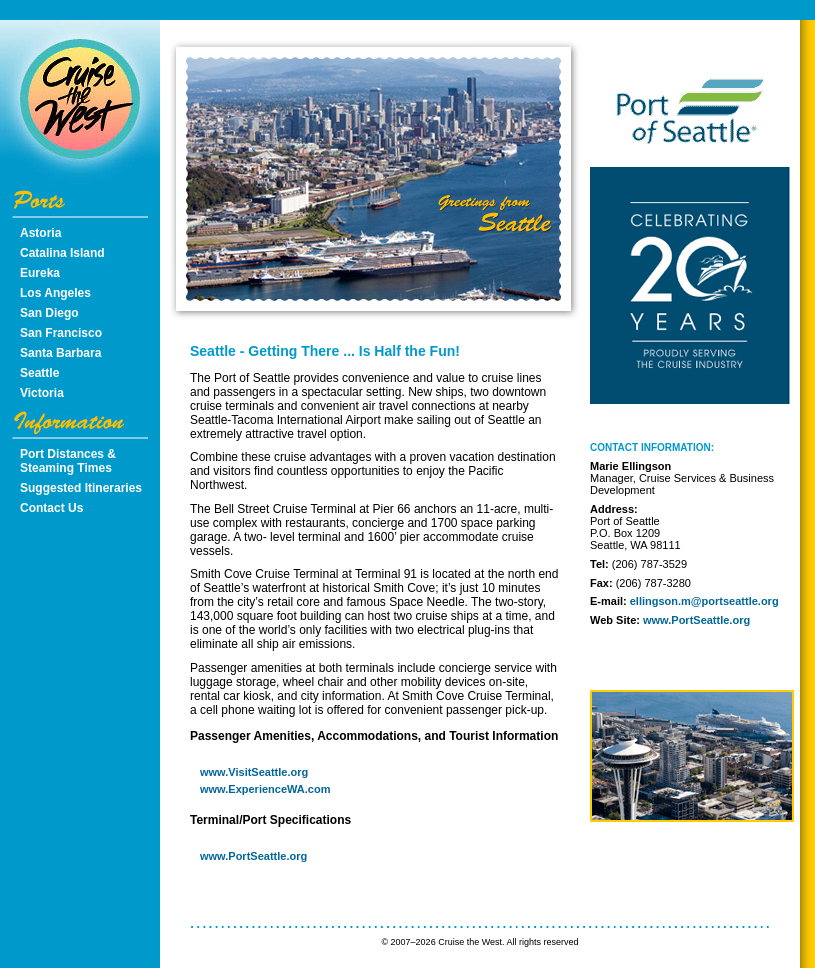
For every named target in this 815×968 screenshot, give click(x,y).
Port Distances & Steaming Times (68, 461)
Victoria (42, 393)
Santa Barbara (60, 353)
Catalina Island (62, 253)
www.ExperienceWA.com (265, 789)
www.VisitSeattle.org (254, 772)
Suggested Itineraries (81, 488)
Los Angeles (55, 293)
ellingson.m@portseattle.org (704, 601)
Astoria (40, 233)
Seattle (39, 373)
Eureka (40, 273)
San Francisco (61, 333)
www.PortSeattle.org (253, 856)
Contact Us (51, 508)
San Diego (49, 313)
